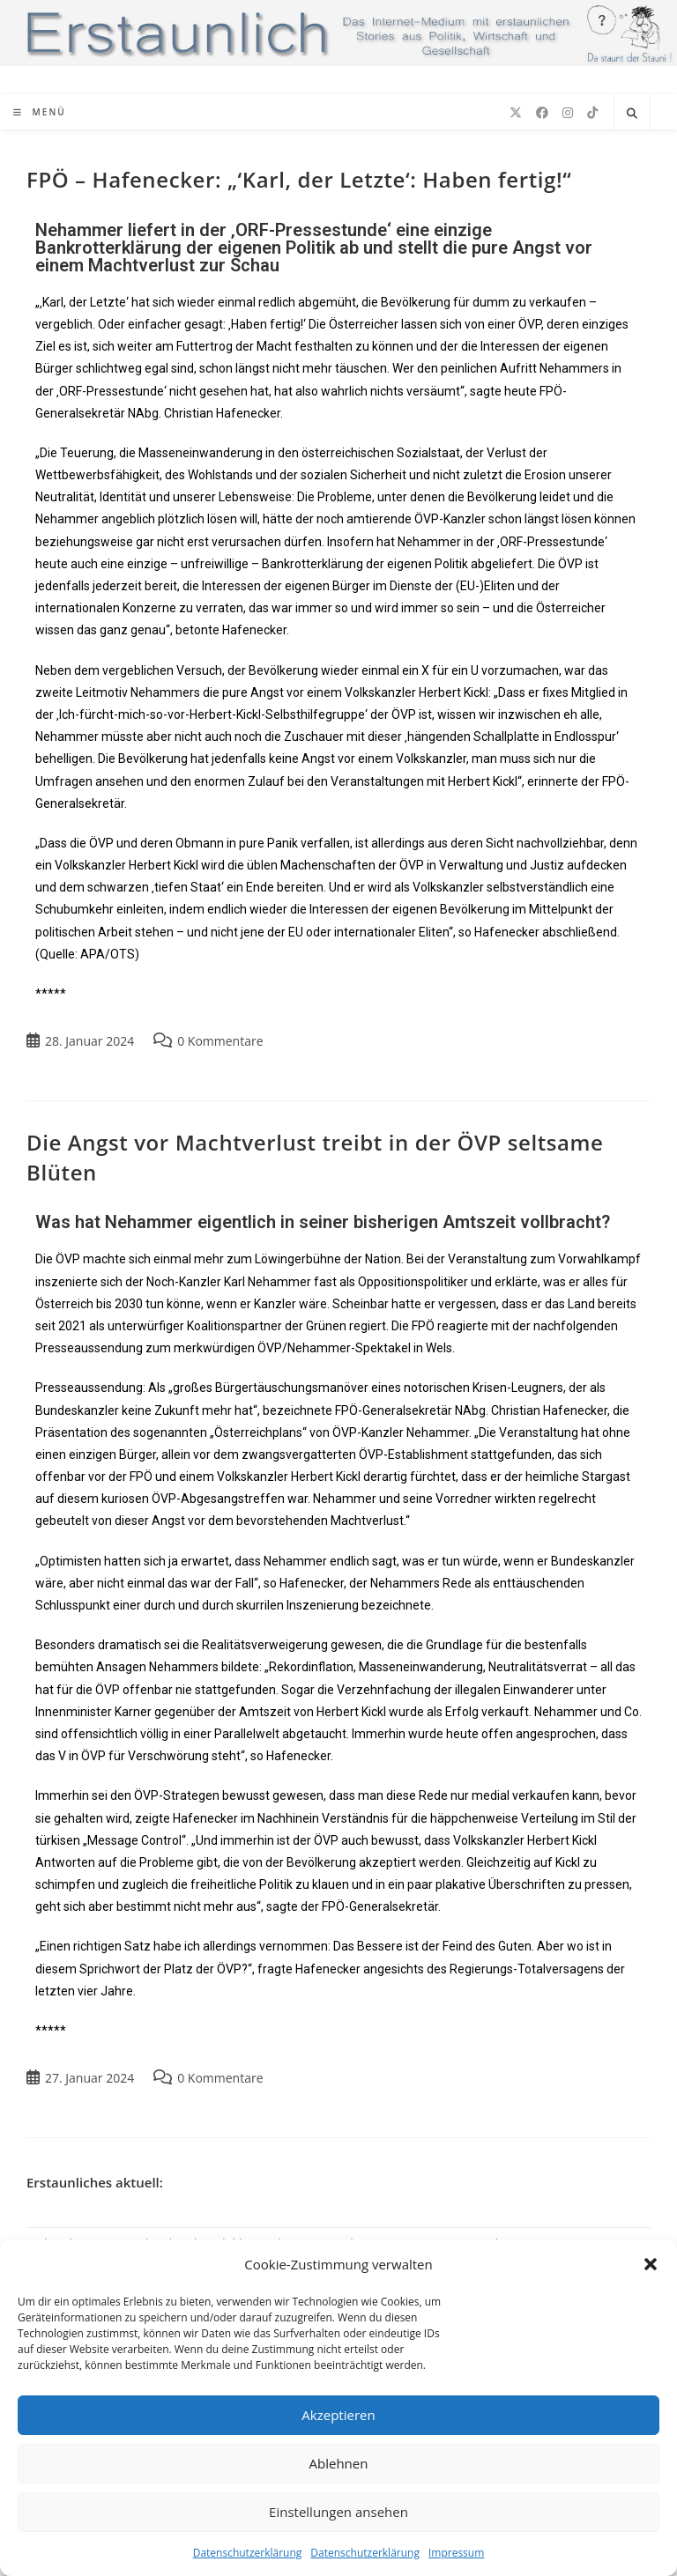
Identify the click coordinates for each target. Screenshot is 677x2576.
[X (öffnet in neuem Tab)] (515, 113)
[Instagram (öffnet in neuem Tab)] (567, 113)
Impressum (456, 2552)
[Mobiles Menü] (39, 112)
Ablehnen (338, 2463)
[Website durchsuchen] (632, 113)
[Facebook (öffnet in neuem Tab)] (542, 113)
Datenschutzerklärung (247, 2552)
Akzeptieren (338, 2415)
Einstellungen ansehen (338, 2511)
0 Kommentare (220, 1041)
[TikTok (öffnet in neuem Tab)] (592, 113)
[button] (650, 2264)
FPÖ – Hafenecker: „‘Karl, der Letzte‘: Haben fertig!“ (298, 179)
